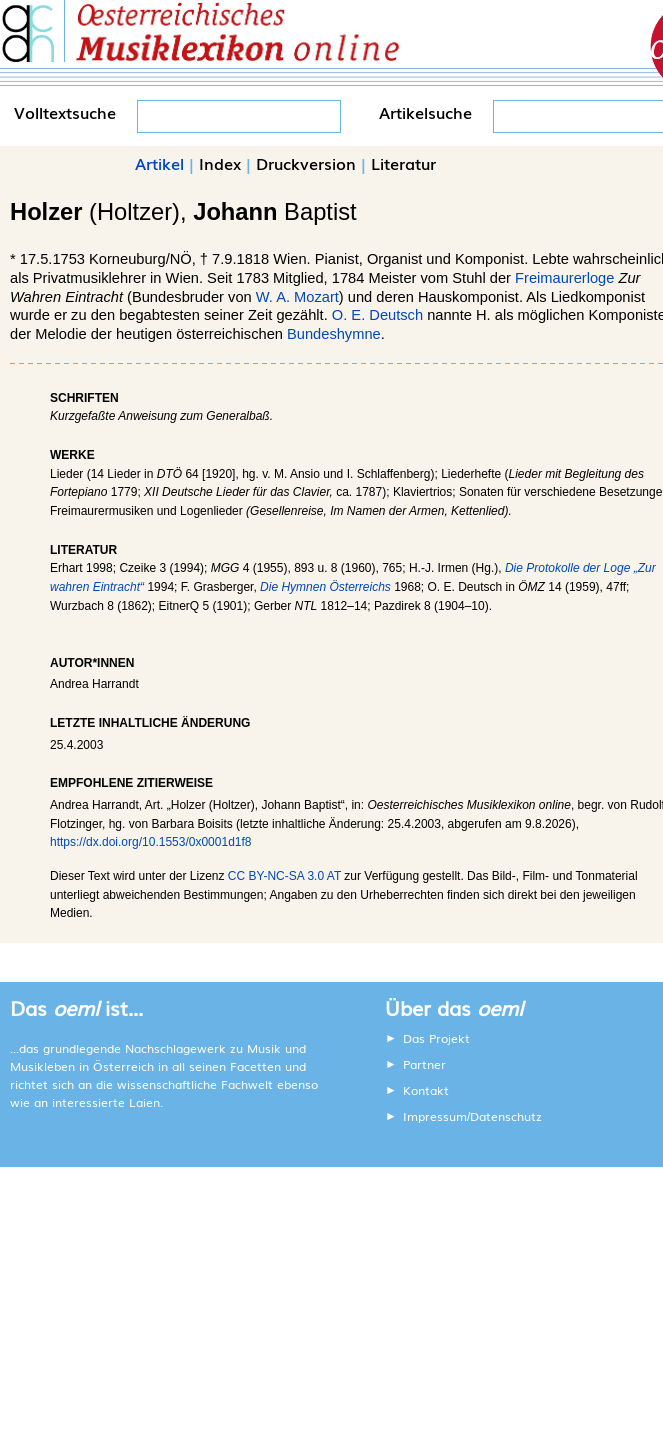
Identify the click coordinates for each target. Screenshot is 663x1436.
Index (220, 163)
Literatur (403, 163)
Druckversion (306, 163)
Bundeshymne (334, 334)
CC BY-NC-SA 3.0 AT (284, 876)
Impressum (435, 1116)
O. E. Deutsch (377, 315)
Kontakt (426, 1090)
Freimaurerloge (564, 278)
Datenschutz (506, 1116)
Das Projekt (436, 1038)
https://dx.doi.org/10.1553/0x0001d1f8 (151, 842)
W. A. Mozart (297, 297)
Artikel (159, 163)
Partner (424, 1064)
